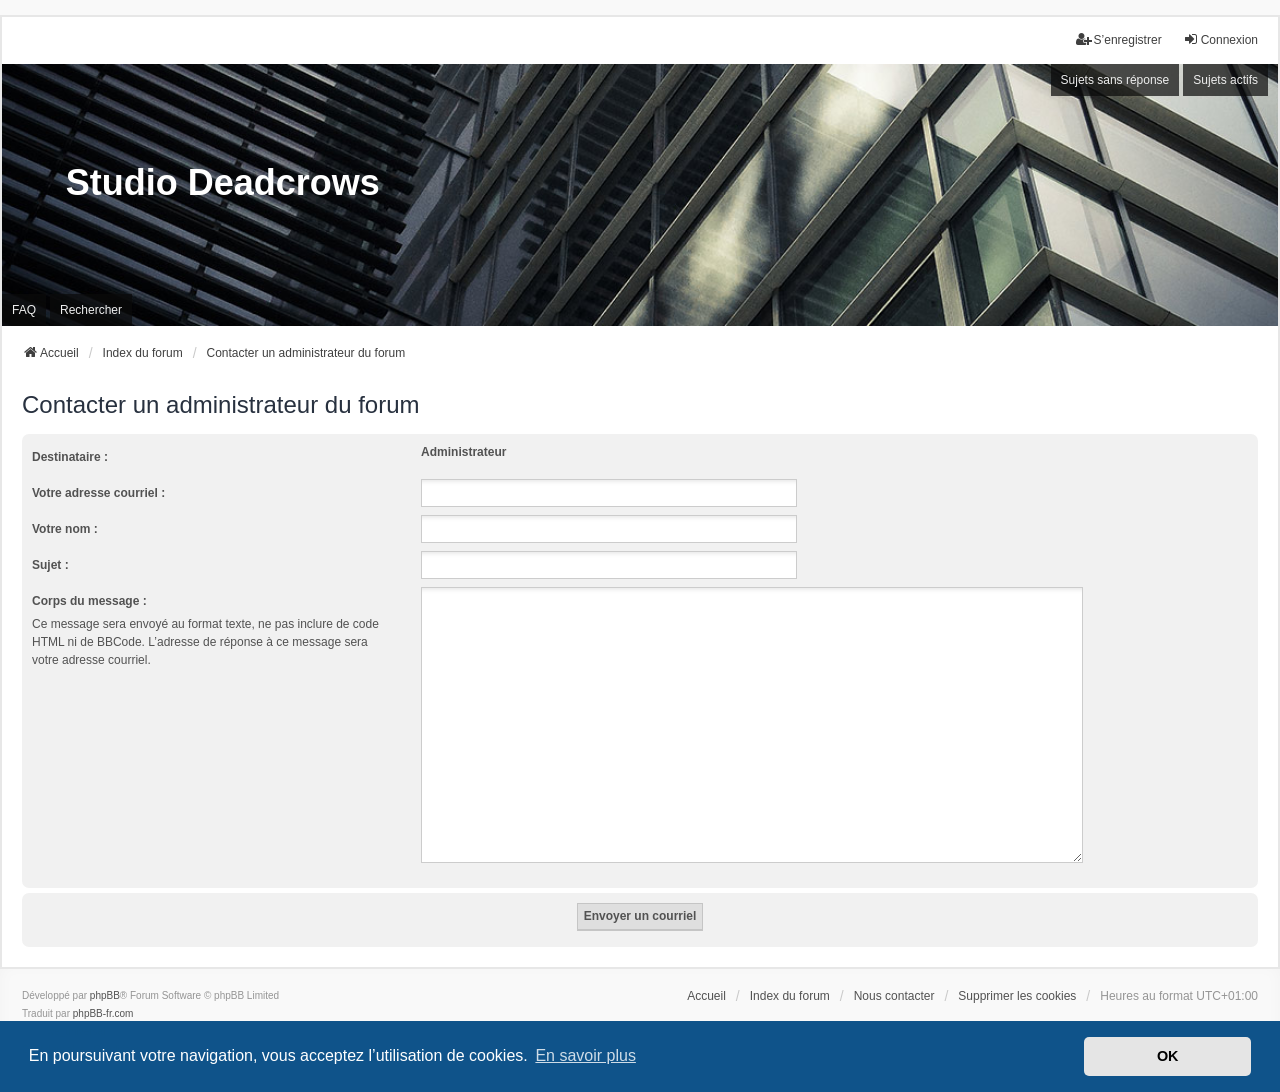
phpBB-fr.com (103, 989)
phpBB (105, 971)
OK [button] (1168, 1056)
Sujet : (50, 565)
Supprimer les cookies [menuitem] (1017, 972)
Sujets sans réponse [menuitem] (1115, 80)
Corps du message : (89, 601)
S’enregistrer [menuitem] (1119, 39)
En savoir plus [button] (585, 1055)
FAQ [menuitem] (24, 310)
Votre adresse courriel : (98, 493)
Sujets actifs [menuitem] (1225, 80)
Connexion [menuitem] (1220, 39)
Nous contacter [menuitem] (894, 972)
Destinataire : (70, 457)
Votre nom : (65, 529)
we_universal (76, 1007)
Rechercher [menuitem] (91, 310)
